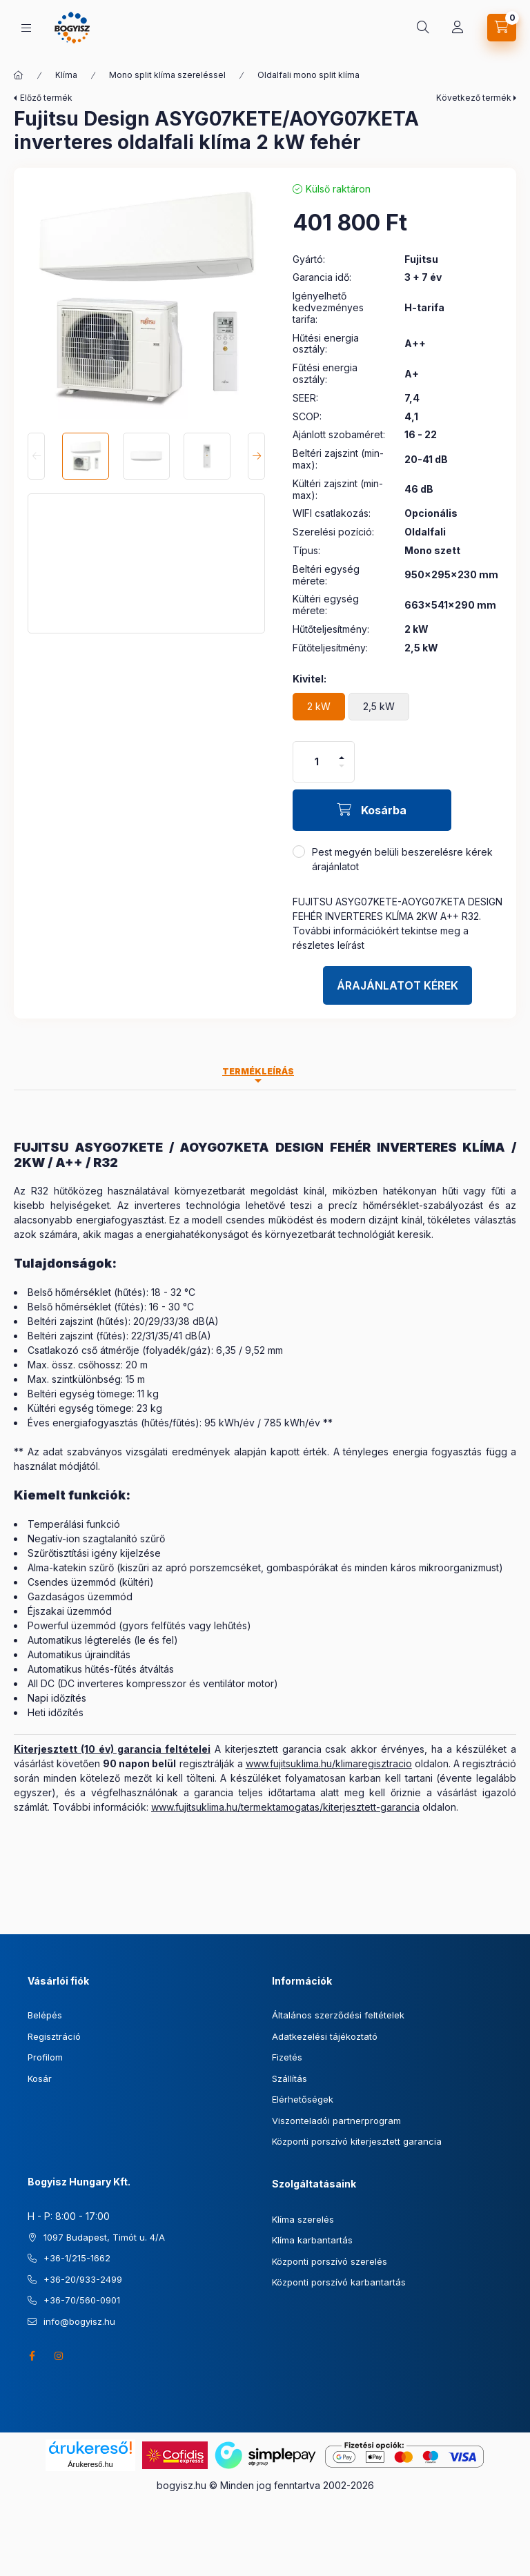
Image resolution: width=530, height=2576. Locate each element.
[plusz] (341, 752)
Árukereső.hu (90, 2464)
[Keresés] (423, 27)
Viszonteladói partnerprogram (336, 2120)
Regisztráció (54, 2036)
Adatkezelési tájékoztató (324, 2036)
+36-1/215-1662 (76, 2257)
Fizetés (287, 2057)
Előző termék (46, 97)
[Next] (256, 456)
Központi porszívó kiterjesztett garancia (357, 2141)
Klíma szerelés (303, 2219)
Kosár (40, 2078)
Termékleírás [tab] (258, 1071)
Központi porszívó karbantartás (339, 2282)
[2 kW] (319, 706)
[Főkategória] (18, 75)
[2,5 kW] (379, 706)
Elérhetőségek (302, 2099)
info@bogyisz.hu (79, 2321)
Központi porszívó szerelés (329, 2261)
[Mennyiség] (317, 762)
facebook (32, 2356)
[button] (146, 300)
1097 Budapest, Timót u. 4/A (104, 2237)
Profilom (45, 2057)
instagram (59, 2356)
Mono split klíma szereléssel (167, 75)
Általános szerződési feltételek (338, 2015)
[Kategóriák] (26, 28)
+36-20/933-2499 (82, 2279)
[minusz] (341, 772)
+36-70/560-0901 (81, 2299)
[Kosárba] (372, 810)
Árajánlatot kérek (397, 985)
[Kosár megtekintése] (501, 27)
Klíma (66, 75)
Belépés (45, 2015)
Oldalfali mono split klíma (308, 75)
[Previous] (36, 456)
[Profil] (457, 27)
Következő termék (473, 97)
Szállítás (289, 2078)
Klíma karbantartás (312, 2239)
